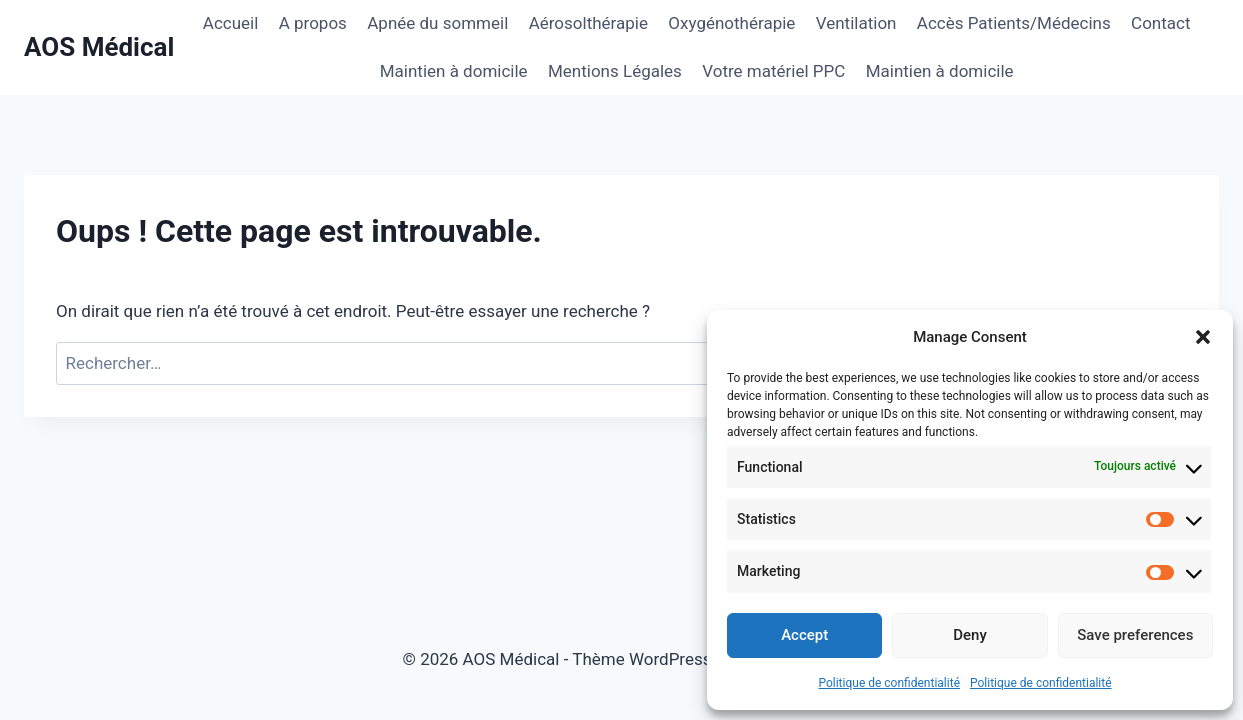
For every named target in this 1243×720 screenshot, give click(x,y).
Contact (1160, 23)
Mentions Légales (615, 71)
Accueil (231, 23)
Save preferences (1135, 635)
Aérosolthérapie (588, 23)
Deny (970, 635)
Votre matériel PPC (773, 71)
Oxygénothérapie (731, 23)
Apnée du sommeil (437, 23)
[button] (1203, 337)
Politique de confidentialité (889, 683)
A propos (313, 23)
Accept (804, 635)
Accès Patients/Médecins (1014, 23)
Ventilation (856, 23)
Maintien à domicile (454, 71)
